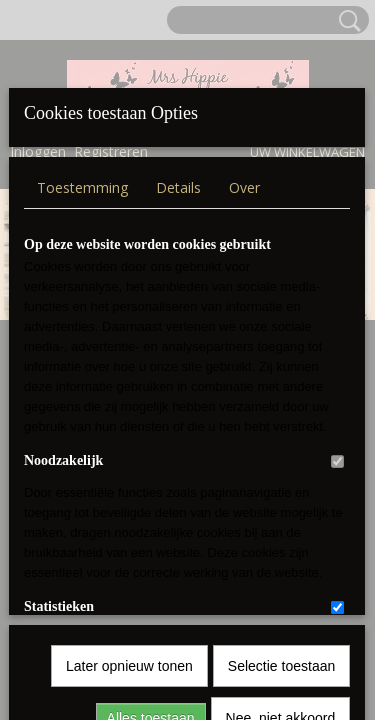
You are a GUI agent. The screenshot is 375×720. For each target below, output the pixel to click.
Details (178, 174)
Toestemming (82, 174)
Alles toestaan (151, 492)
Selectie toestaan (281, 440)
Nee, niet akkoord (281, 492)
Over (244, 174)
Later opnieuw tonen (129, 440)
